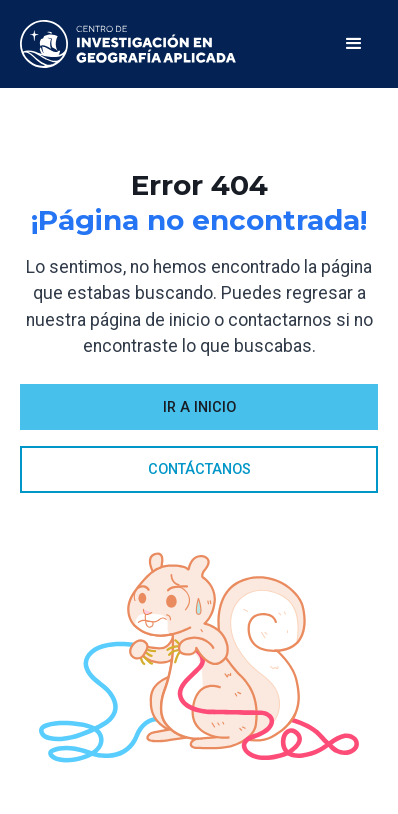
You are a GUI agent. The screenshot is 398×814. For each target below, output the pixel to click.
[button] (354, 44)
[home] (128, 44)
